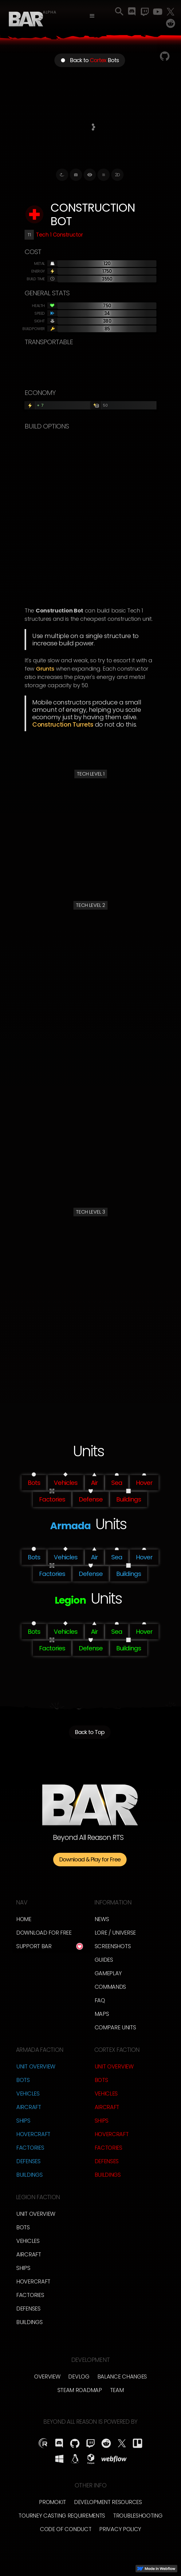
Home (23, 1919)
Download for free (44, 1932)
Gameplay (108, 1973)
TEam (117, 2390)
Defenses (28, 2161)
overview (47, 2376)
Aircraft (28, 2107)
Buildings (29, 2175)
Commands (110, 1987)
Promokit (52, 2502)
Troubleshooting (138, 2515)
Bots (23, 2080)
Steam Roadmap (79, 2390)
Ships (23, 2120)
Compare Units (115, 2027)
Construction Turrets (62, 724)
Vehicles (28, 2093)
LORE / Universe (115, 1932)
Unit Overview (35, 2066)
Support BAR (34, 1946)
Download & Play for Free (89, 1859)
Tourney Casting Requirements (61, 2515)
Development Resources (108, 2502)
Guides (104, 1960)
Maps (102, 2014)
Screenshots (113, 1946)
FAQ (100, 2000)
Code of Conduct (66, 2529)
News (102, 1919)
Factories (30, 2147)
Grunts (45, 668)
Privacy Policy (120, 2529)
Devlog (78, 2376)
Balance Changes (122, 2376)
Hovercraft (33, 2134)
